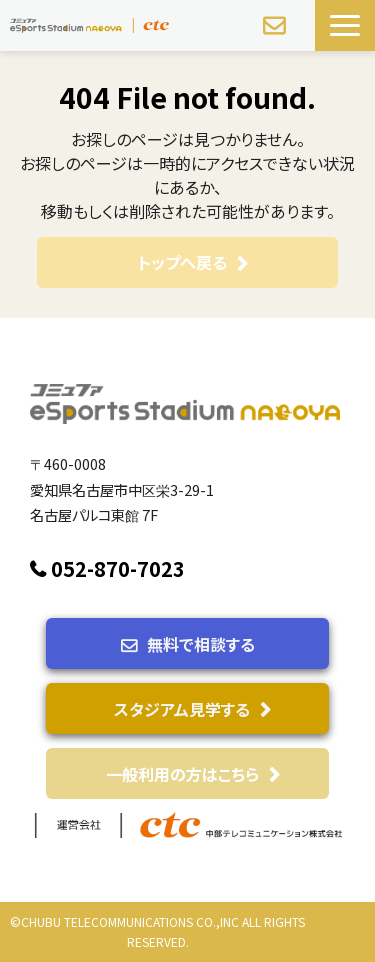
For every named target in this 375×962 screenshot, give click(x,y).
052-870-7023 (118, 569)
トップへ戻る (182, 262)
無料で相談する (276, 25)
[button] (345, 25)
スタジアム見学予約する (302, 33)
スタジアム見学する (182, 709)
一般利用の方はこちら (182, 774)
